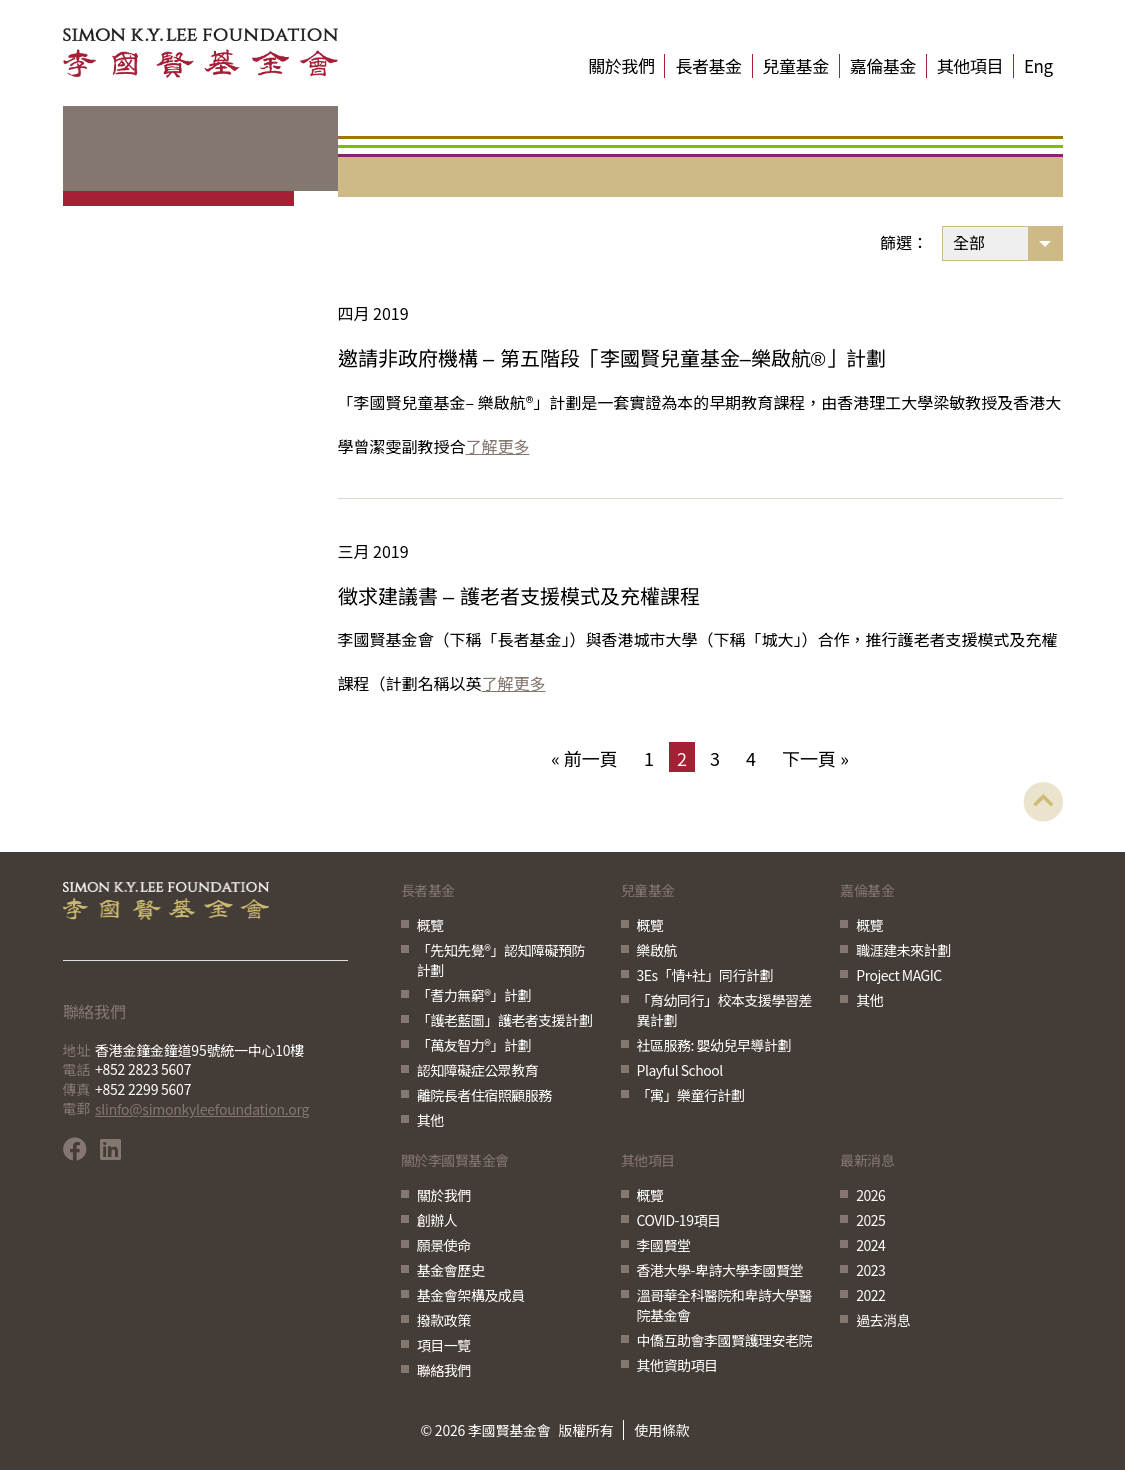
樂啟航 (657, 950)
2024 (870, 1245)
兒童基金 (796, 66)
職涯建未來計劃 (903, 950)
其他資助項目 (677, 1365)
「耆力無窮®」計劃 (474, 995)
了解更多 (498, 446)
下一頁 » (815, 758)
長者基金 (708, 66)
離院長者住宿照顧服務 (484, 1095)
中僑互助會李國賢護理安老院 (725, 1340)
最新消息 (867, 1161)
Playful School (680, 1070)
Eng (1038, 66)
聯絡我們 (444, 1370)
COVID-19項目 (679, 1220)
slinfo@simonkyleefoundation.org (202, 1109)
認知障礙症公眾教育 (478, 1070)
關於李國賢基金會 (455, 1161)
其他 (430, 1120)
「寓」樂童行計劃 (691, 1095)
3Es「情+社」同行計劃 (705, 975)
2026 (870, 1195)
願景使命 (444, 1245)
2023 (870, 1270)
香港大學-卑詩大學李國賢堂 (720, 1270)
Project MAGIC (898, 975)
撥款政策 (444, 1320)
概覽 (430, 925)
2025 (870, 1220)
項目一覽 (444, 1345)
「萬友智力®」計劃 (474, 1045)
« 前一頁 (584, 758)
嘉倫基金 (883, 66)
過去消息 (883, 1320)
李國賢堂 (664, 1245)
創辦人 (437, 1220)
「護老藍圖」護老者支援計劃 (505, 1020)
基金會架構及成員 (471, 1295)
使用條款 (661, 1430)
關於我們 (621, 66)
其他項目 (970, 66)
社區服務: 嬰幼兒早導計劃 (714, 1045)
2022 (870, 1295)
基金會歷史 (451, 1270)
